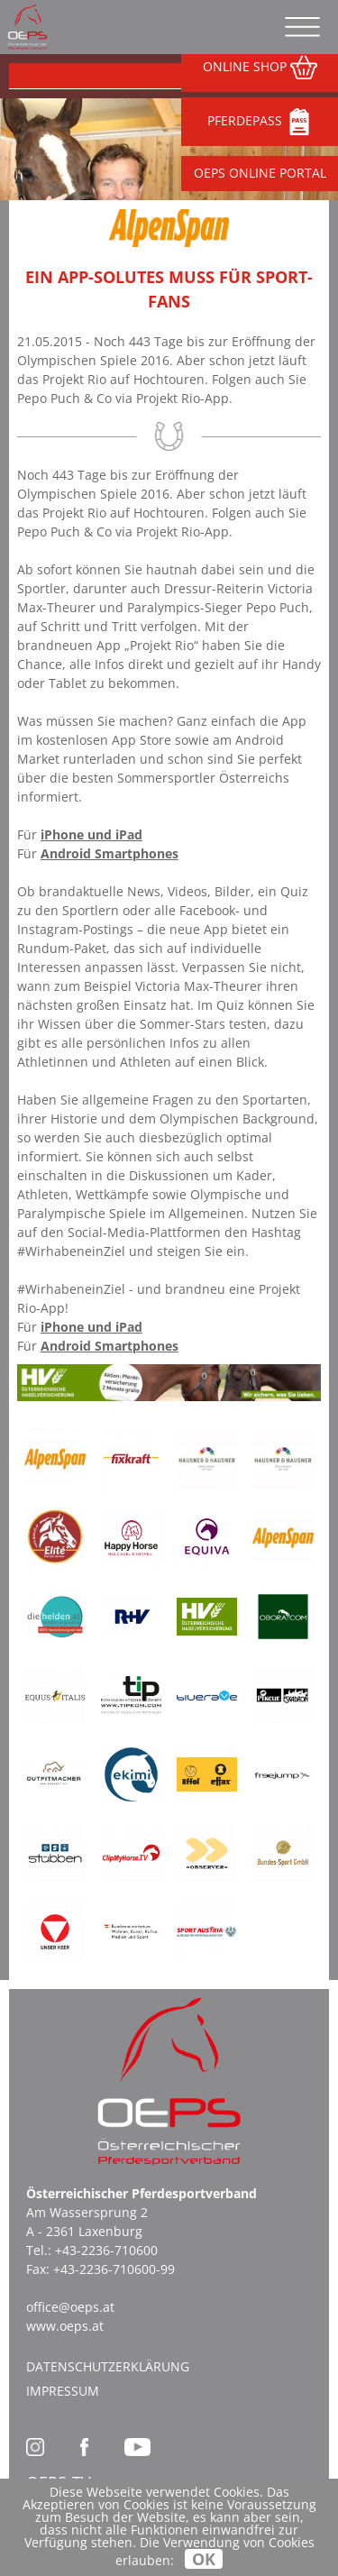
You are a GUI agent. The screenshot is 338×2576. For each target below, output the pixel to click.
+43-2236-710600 (106, 2250)
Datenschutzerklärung (107, 2366)
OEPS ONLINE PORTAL (260, 172)
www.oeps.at (65, 2325)
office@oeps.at (70, 2306)
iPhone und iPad (91, 834)
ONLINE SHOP (260, 67)
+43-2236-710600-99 (114, 2269)
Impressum (62, 2390)
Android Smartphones (109, 853)
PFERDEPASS (260, 121)
